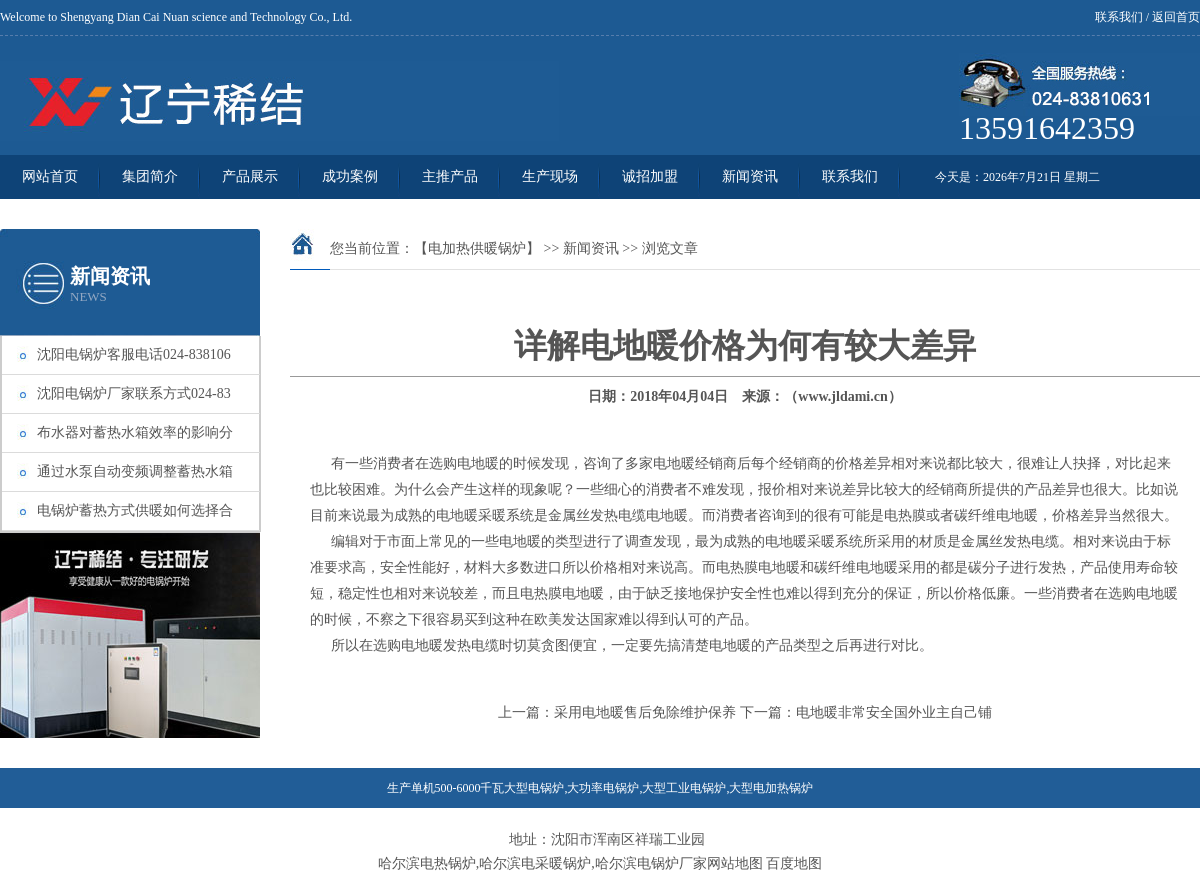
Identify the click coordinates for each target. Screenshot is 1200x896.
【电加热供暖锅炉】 (477, 248)
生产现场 (550, 176)
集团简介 (150, 176)
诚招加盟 (650, 176)
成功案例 (350, 176)
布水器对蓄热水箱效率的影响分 (135, 432)
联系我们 (1119, 17)
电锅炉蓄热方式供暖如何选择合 (135, 510)
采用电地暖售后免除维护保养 (645, 712)
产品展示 (250, 176)
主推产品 (450, 176)
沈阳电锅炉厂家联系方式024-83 (134, 393)
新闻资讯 (750, 176)
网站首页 (50, 176)
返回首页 (1176, 17)
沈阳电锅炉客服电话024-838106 (134, 354)
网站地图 (735, 863)
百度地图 (794, 863)
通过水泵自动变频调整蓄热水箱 (135, 471)
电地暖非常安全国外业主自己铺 (894, 712)
